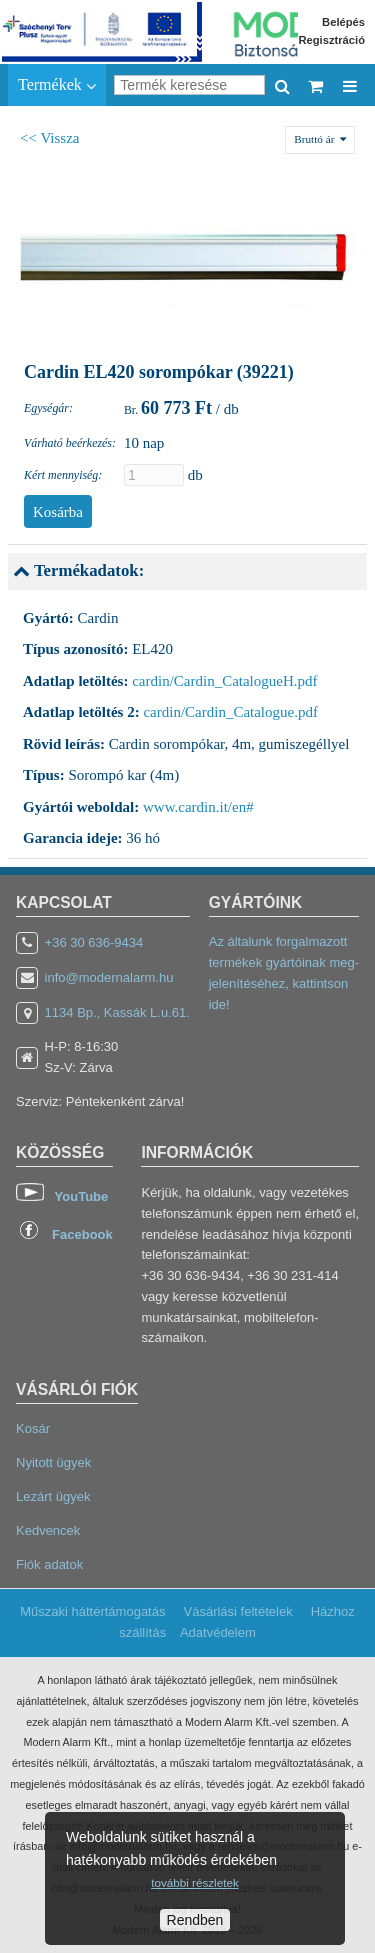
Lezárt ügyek (53, 1496)
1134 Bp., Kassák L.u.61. (117, 1012)
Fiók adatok (49, 1564)
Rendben (195, 1920)
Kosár (33, 1428)
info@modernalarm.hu (109, 977)
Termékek (57, 85)
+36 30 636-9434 (94, 942)
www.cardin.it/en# (198, 807)
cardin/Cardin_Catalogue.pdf (230, 712)
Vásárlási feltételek (238, 1611)
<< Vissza (50, 138)
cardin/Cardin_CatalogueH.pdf (224, 681)
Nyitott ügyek (53, 1462)
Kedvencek (48, 1530)
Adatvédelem (218, 1632)
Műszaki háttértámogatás (92, 1611)
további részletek (194, 1882)
